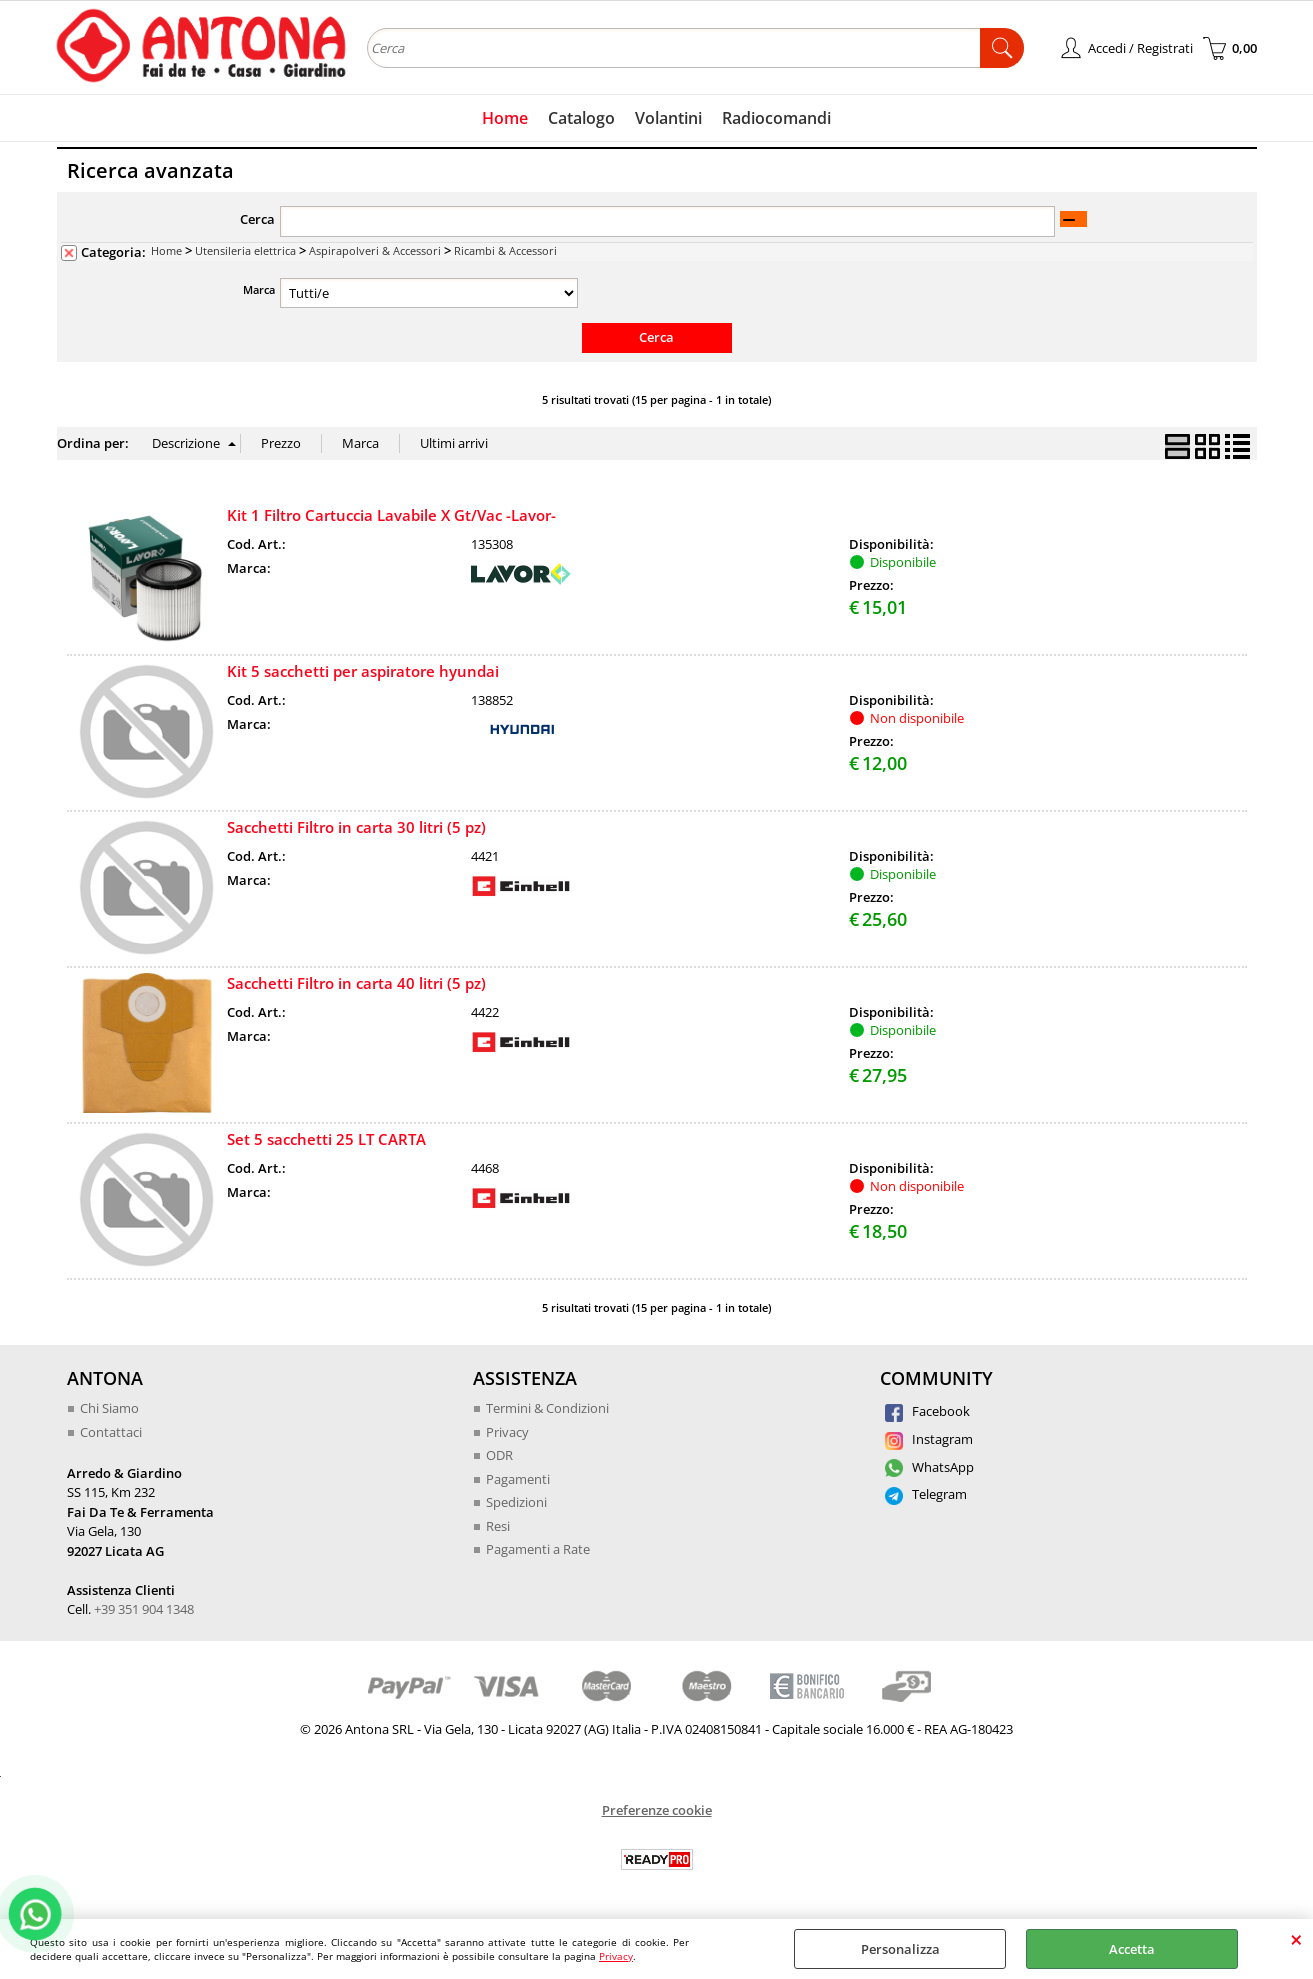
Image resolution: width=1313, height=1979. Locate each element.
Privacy (616, 1956)
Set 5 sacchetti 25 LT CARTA (326, 1139)
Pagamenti (518, 1479)
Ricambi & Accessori (505, 250)
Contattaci (111, 1432)
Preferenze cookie (657, 1810)
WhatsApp (929, 1467)
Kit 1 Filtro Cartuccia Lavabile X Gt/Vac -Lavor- (391, 515)
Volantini (668, 118)
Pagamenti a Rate (538, 1549)
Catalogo (581, 118)
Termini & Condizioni (547, 1408)
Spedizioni (516, 1502)
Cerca (257, 219)
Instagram (929, 1439)
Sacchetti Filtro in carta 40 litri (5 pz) (356, 983)
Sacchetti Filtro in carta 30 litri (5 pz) (356, 827)
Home (505, 118)
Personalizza (900, 1949)
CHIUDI (1296, 1939)
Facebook (927, 1411)
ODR (499, 1455)
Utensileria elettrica (245, 250)
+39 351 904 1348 (144, 1609)
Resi (498, 1526)
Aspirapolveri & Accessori (375, 250)
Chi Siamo (109, 1408)
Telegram (926, 1494)
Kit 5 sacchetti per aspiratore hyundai (363, 671)
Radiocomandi (776, 118)
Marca (259, 289)
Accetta (1132, 1949)
